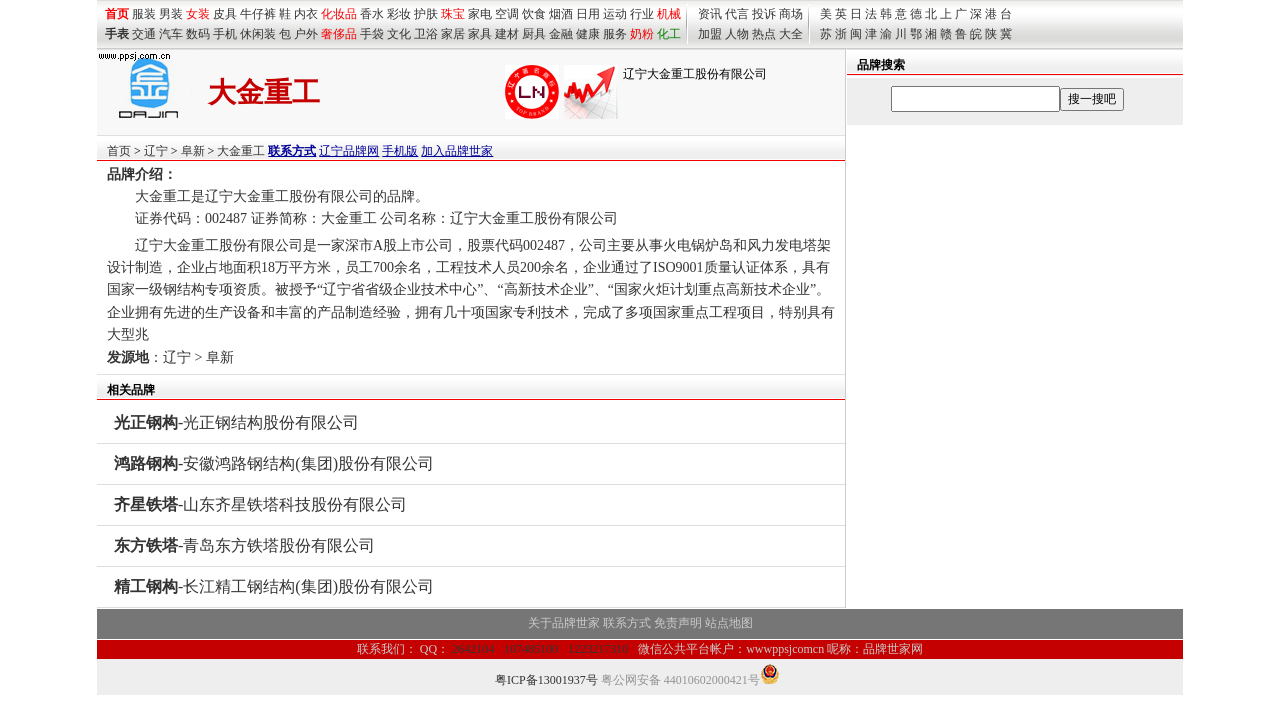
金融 (561, 34)
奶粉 (642, 34)
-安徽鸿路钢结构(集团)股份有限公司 (274, 463)
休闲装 (258, 34)
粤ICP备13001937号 (546, 680)
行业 (642, 14)
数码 (198, 34)
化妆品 (339, 14)
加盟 (710, 34)
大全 (791, 34)
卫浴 (426, 34)
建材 (507, 34)
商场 (791, 14)
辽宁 (156, 151)
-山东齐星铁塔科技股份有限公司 (260, 504)
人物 (737, 34)
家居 (453, 34)
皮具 (225, 14)
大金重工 (241, 151)
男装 (171, 14)
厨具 (534, 34)
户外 (306, 34)
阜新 (193, 151)
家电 (480, 14)
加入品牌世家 (457, 151)
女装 (198, 14)
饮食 (534, 14)
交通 (144, 34)
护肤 (426, 14)
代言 (737, 14)
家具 (480, 34)
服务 (615, 34)
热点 (764, 34)
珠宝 (453, 14)
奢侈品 (339, 34)
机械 (669, 14)
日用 (588, 14)
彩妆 (399, 14)
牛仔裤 (258, 14)
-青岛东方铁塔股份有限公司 (244, 545)
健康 (588, 34)
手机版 (400, 151)
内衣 (306, 14)
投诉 (764, 14)
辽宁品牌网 (349, 151)
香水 (372, 14)
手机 (225, 34)
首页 (119, 151)
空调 (507, 14)
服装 (144, 14)
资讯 (710, 14)
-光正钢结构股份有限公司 (236, 422)
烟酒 (561, 14)
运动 (615, 14)
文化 (399, 34)
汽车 (171, 34)
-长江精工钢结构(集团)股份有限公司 (274, 586)
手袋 (372, 34)
